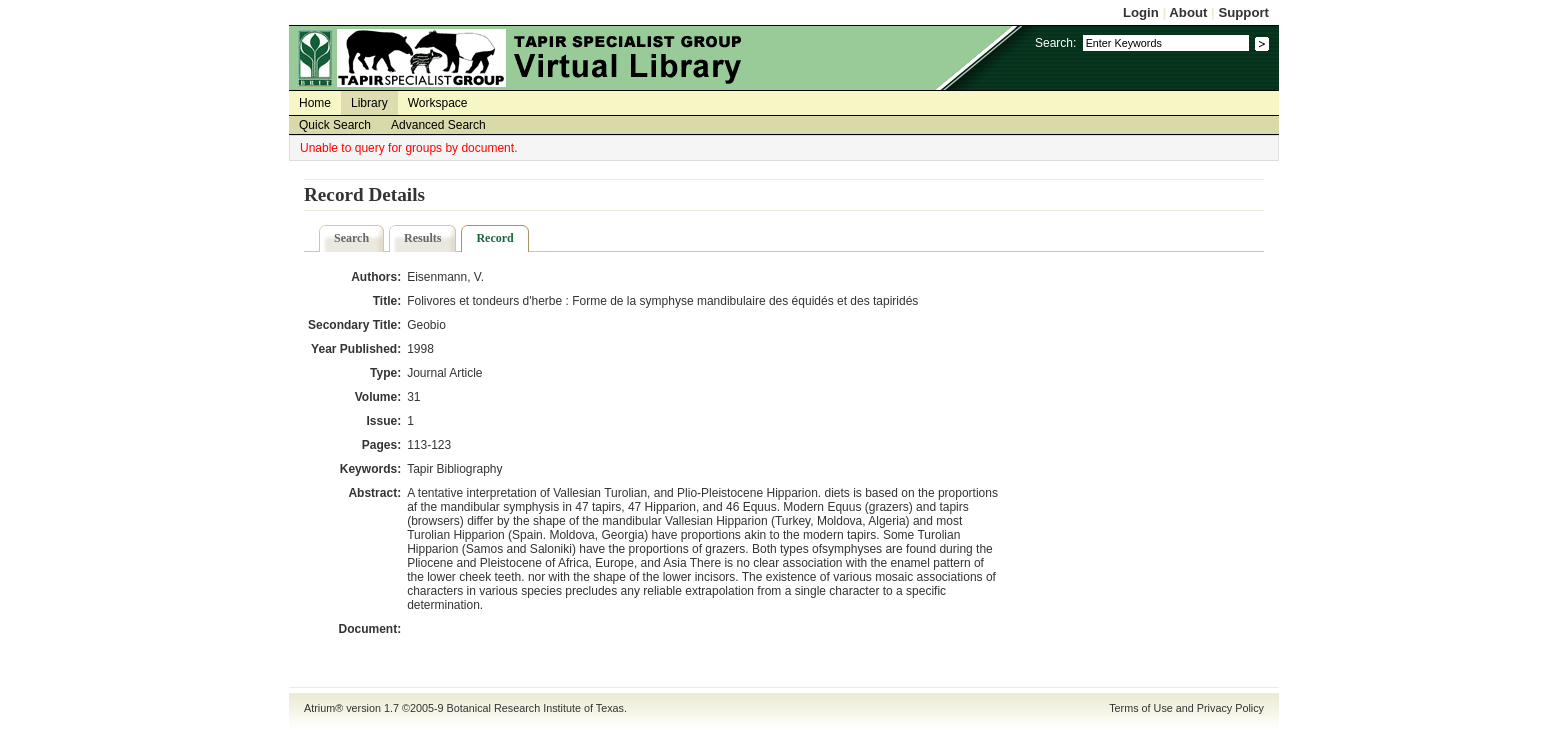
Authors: (376, 277)
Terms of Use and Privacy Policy (1186, 708)
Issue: (383, 421)
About (1188, 12)
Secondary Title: (354, 325)
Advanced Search (438, 125)
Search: (1055, 43)
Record (494, 238)
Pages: (381, 445)
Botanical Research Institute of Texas (535, 708)
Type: (385, 373)
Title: (387, 301)
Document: (369, 629)
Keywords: (370, 469)
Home (315, 103)
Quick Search (335, 125)
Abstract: (374, 493)
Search (351, 238)
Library (369, 103)
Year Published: (356, 349)
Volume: (378, 397)
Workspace (438, 103)
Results (422, 238)
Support (1243, 12)
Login (1141, 12)
